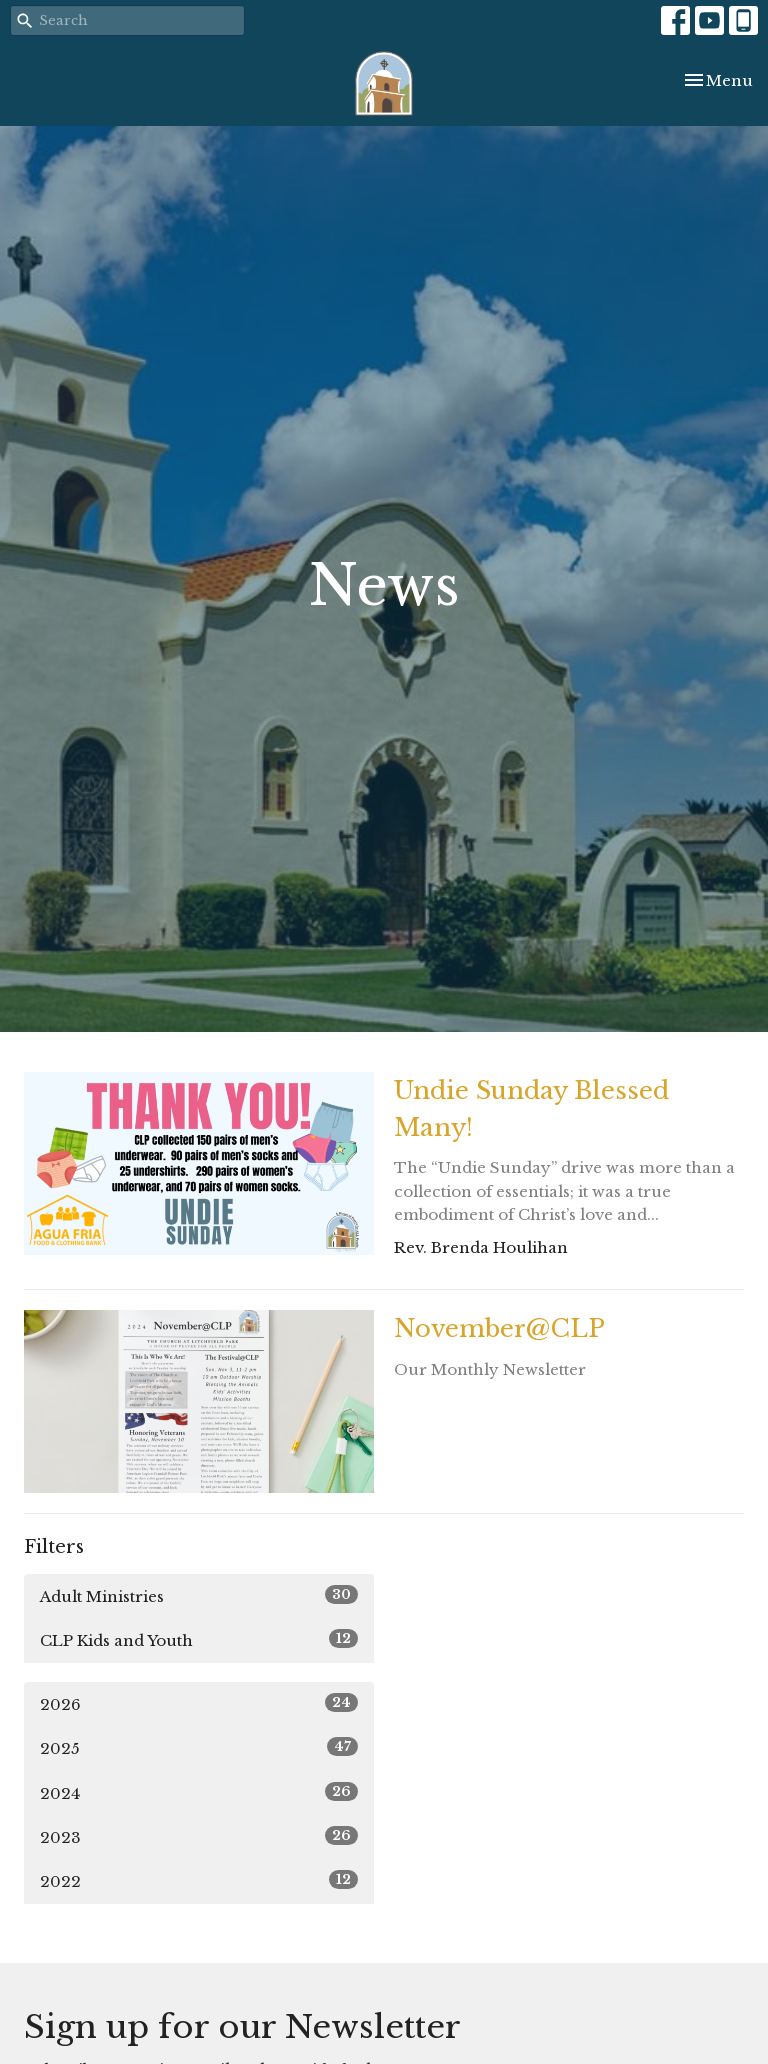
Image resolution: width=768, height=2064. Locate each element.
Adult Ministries (199, 1595)
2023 (199, 1836)
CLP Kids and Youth (199, 1639)
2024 (199, 1792)
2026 (199, 1703)
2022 (199, 1880)
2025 (199, 1747)
